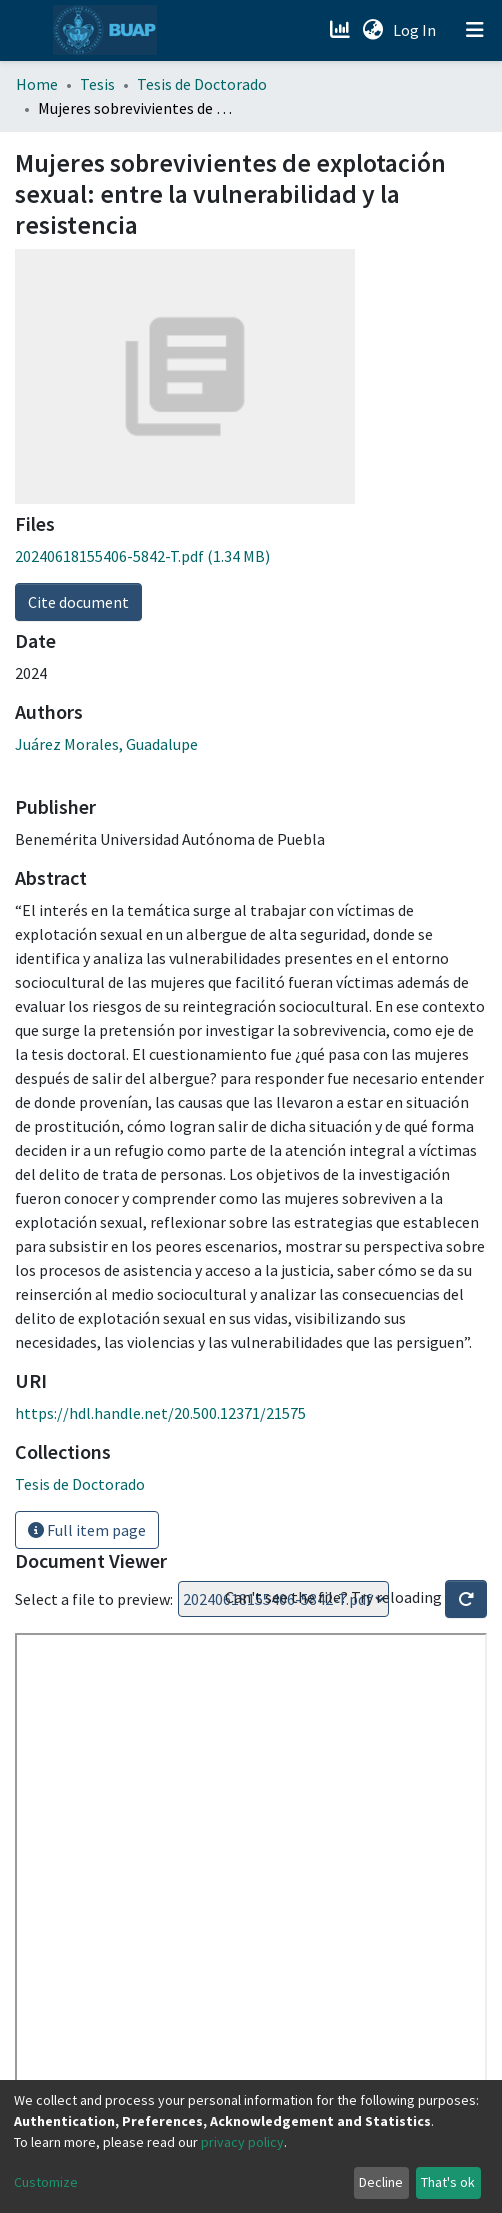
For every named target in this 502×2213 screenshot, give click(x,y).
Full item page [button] (87, 1530)
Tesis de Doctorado (202, 84)
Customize (46, 2182)
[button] (372, 30)
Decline (381, 2182)
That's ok (448, 2182)
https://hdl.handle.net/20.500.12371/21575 (160, 1413)
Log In (416, 30)
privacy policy (242, 2142)
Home (37, 84)
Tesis (97, 84)
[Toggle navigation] (475, 30)
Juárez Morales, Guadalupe (106, 744)
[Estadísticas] (341, 30)
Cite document (78, 602)
